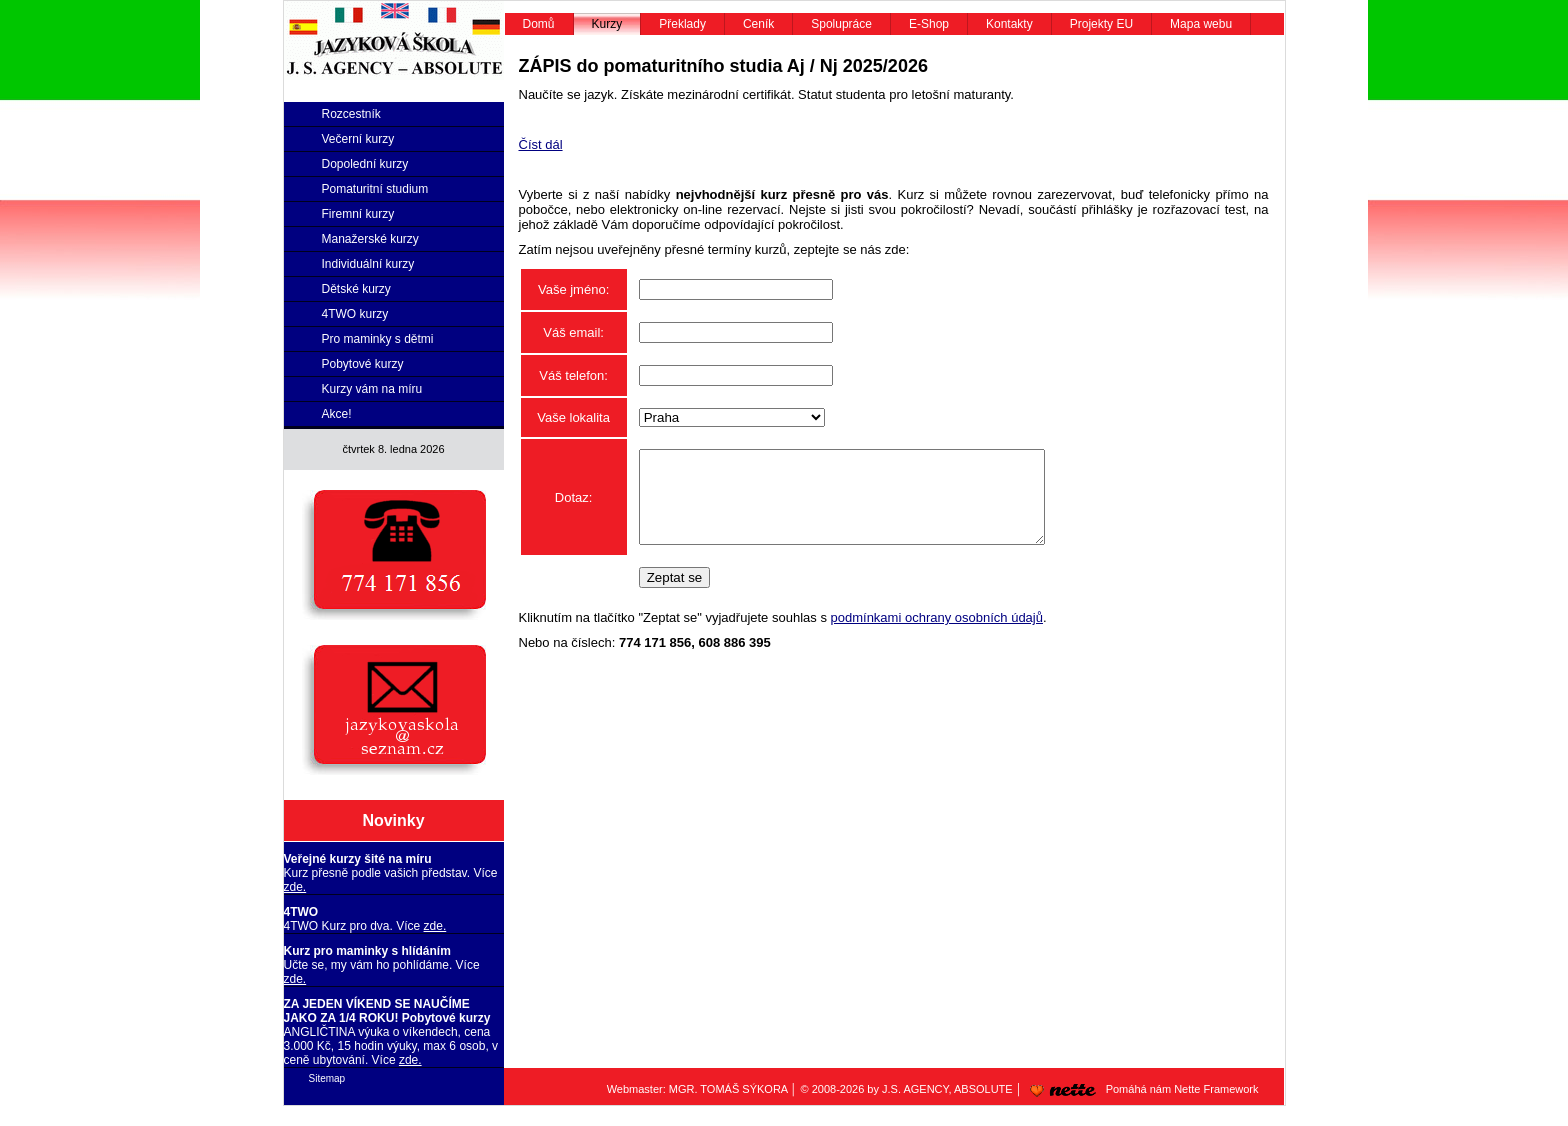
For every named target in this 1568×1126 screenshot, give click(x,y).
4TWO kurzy (355, 314)
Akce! (337, 414)
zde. (295, 887)
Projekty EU (1101, 24)
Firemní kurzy (358, 214)
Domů (539, 24)
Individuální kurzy (368, 264)
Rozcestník (351, 114)
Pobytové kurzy (363, 364)
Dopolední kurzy (365, 164)
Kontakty (1009, 24)
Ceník (758, 24)
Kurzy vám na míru (372, 389)
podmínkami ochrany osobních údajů (937, 635)
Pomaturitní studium (375, 189)
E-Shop (929, 24)
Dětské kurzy (356, 289)
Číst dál (541, 144)
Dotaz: (574, 506)
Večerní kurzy (358, 139)
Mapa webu (1201, 24)
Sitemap (327, 1078)
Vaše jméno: (573, 289)
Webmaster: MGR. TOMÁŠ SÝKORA (697, 1089)
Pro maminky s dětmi (378, 339)
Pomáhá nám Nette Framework (1141, 1089)
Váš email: (573, 332)
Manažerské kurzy (370, 239)
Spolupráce (841, 24)
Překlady (682, 24)
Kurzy (607, 24)
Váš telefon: (573, 375)
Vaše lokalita (573, 417)
